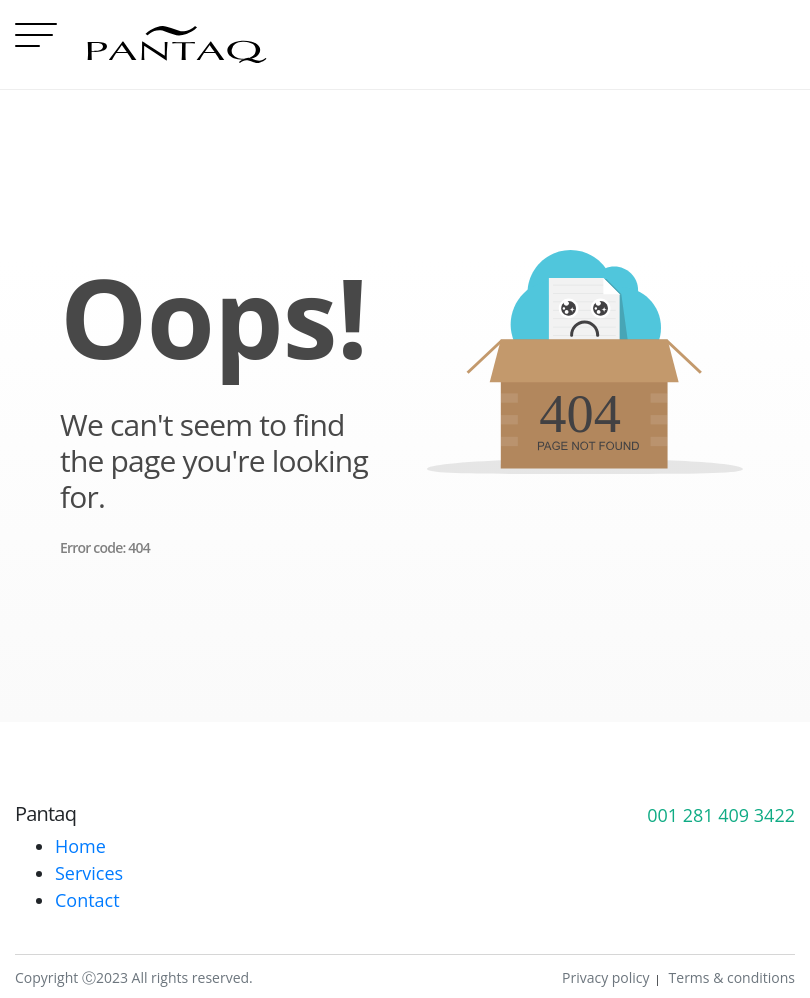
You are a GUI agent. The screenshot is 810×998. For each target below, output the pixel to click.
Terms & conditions (732, 977)
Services (89, 873)
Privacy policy (606, 977)
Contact (87, 900)
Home (80, 846)
